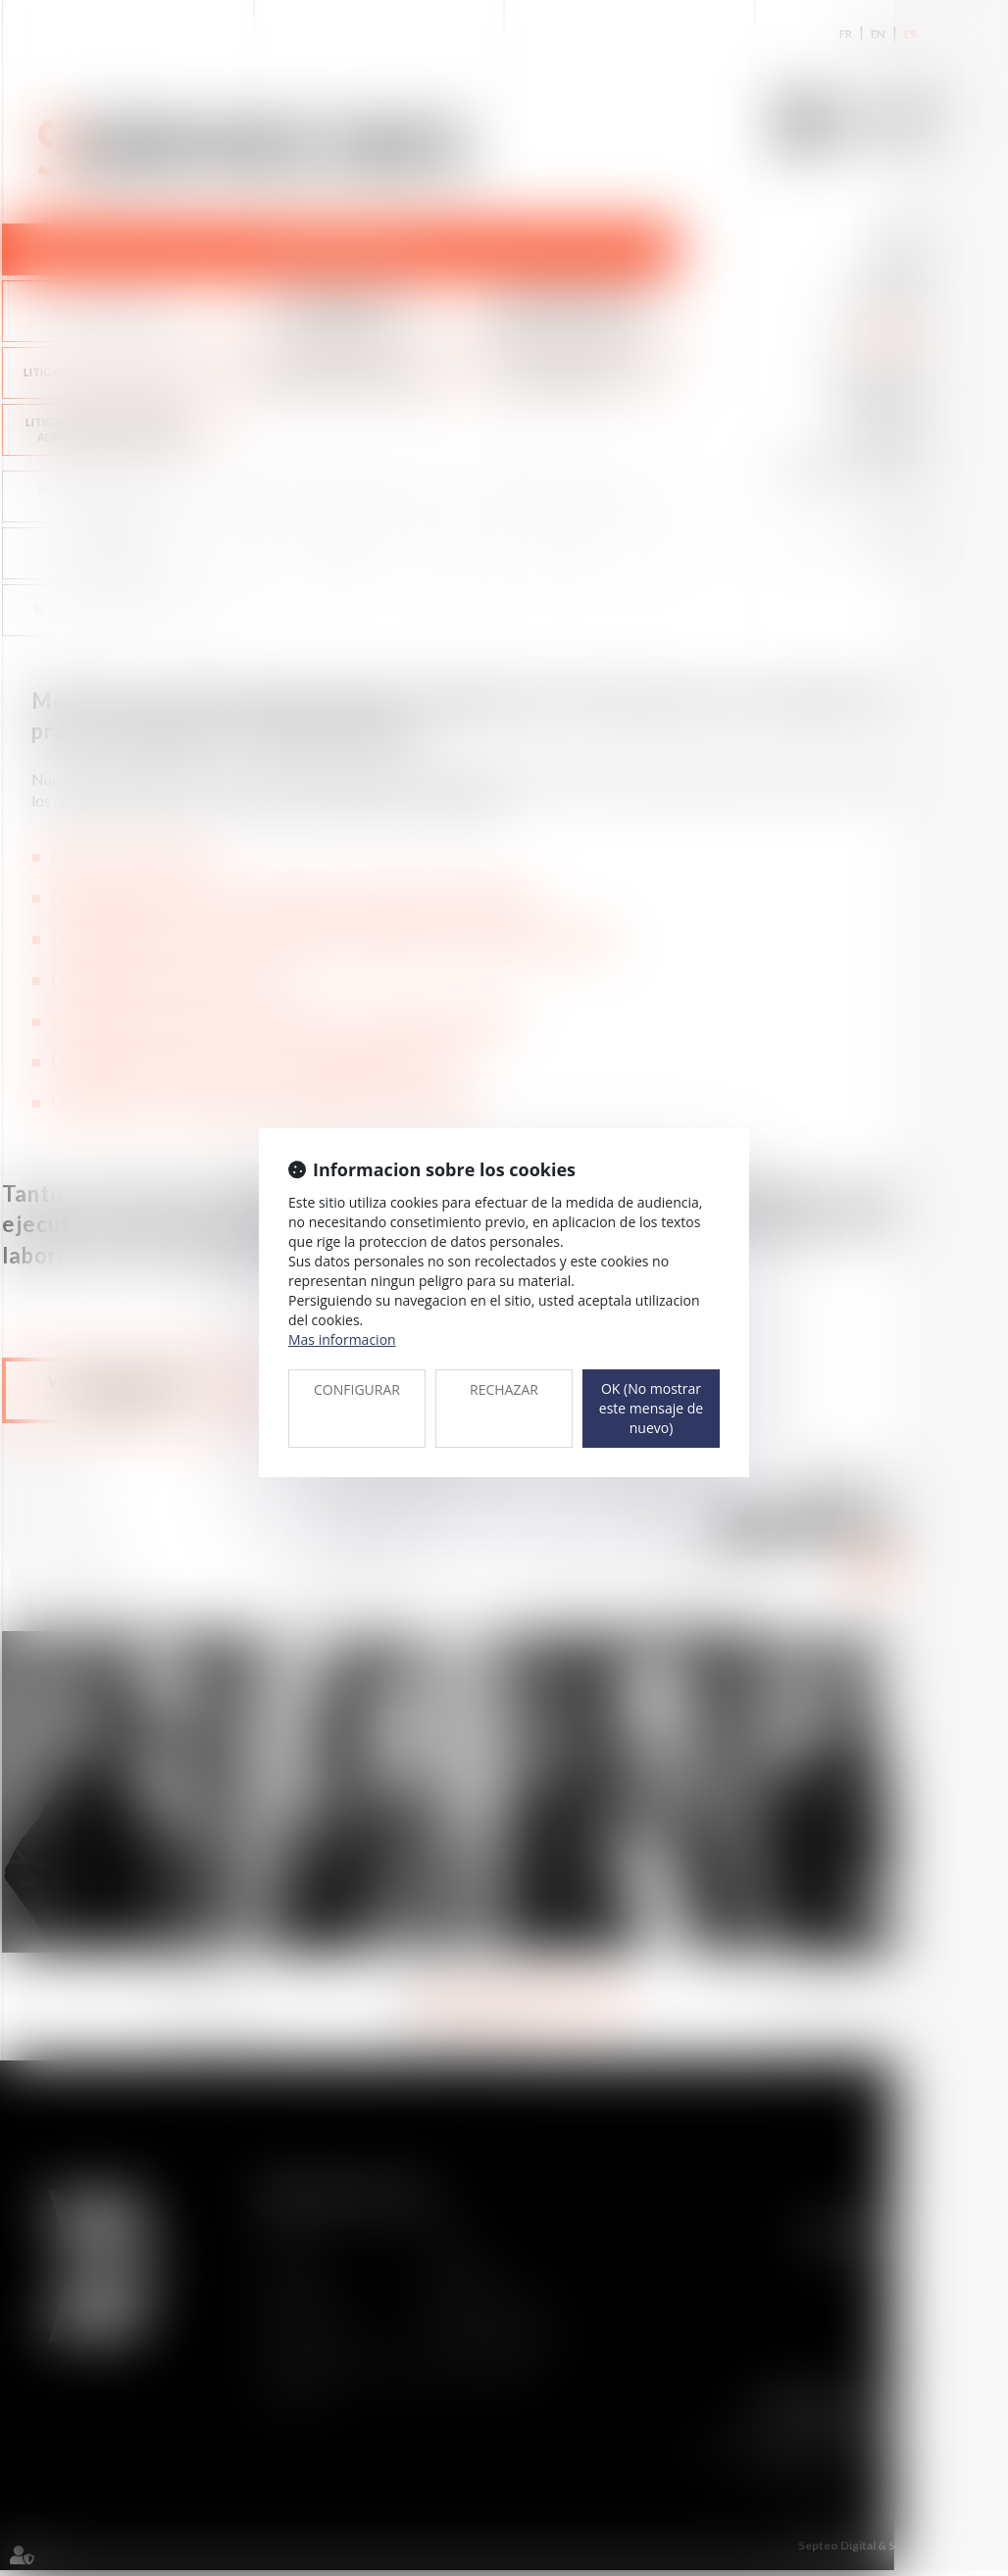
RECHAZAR (504, 1389)
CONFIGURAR (357, 1389)
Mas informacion (342, 1339)
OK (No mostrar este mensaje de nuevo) (651, 1408)
